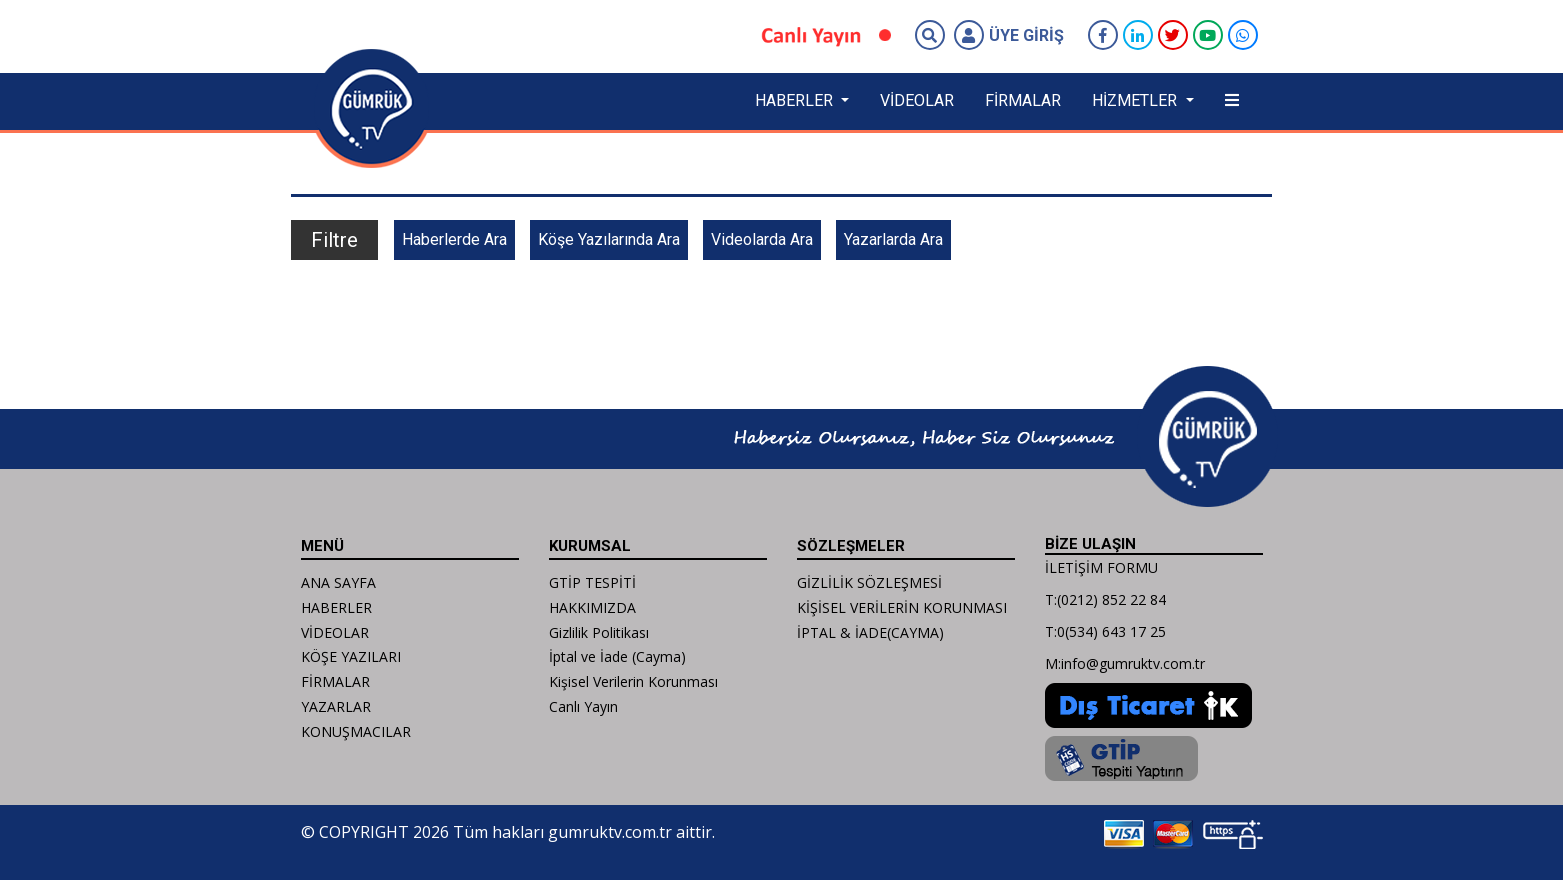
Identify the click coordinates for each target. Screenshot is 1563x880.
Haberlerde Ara (454, 239)
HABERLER (336, 607)
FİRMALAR (1023, 100)
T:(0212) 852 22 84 (1105, 599)
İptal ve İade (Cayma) (617, 656)
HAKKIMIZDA (592, 607)
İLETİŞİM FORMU (1101, 567)
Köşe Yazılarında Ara (609, 239)
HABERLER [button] (796, 100)
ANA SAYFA (338, 582)
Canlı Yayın (583, 706)
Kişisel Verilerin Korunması (633, 681)
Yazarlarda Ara (893, 239)
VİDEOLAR (917, 100)
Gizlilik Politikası (599, 632)
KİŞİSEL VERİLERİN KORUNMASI (902, 607)
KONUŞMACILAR (356, 731)
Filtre (334, 240)
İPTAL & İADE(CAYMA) (870, 632)
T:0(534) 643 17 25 (1105, 631)
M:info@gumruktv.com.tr (1125, 663)
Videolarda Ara (762, 239)
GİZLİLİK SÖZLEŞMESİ (869, 582)
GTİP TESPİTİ (592, 582)
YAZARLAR (336, 706)
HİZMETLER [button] (1136, 100)
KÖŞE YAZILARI (351, 656)
